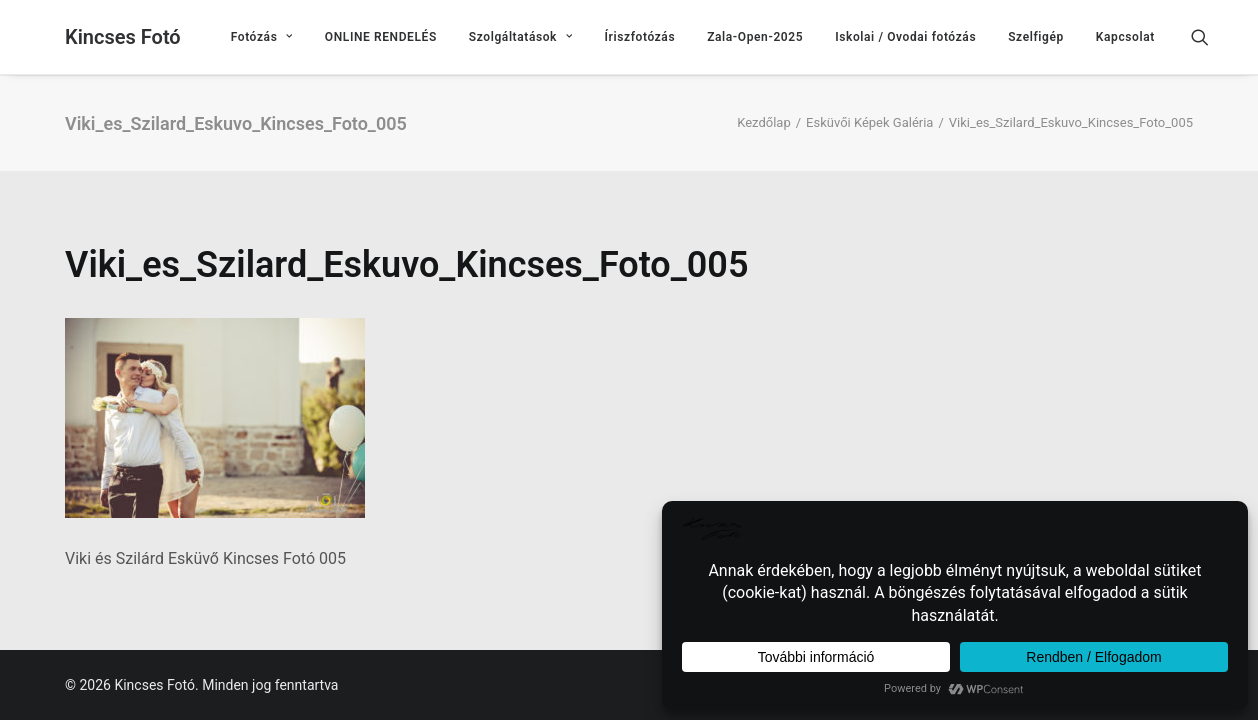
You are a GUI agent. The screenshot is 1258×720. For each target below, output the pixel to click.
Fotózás (262, 37)
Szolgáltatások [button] (521, 37)
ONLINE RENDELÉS (381, 37)
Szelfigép (1036, 37)
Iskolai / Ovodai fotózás (905, 37)
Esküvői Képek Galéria (869, 122)
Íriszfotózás (640, 37)
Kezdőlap (764, 122)
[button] (1209, 37)
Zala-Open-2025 (755, 37)
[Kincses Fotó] (123, 37)
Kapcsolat (1125, 37)
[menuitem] (262, 37)
